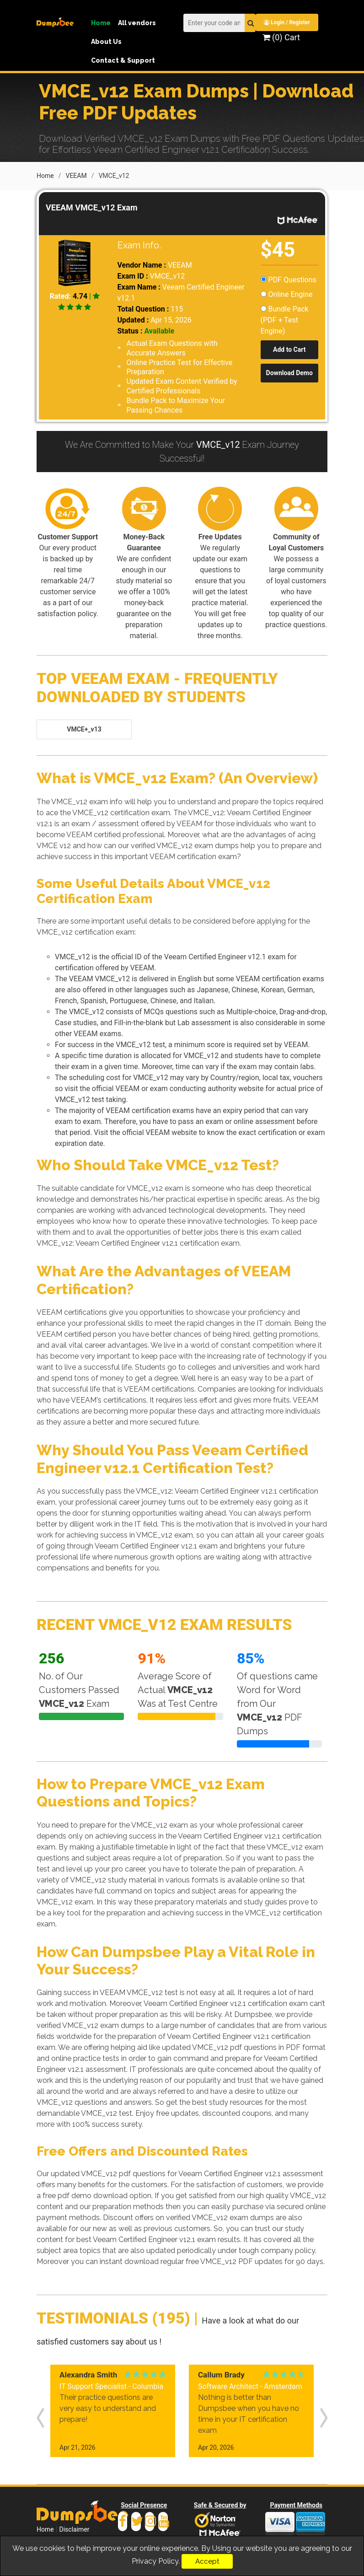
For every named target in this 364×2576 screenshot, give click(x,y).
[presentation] (40, 2415)
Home (101, 23)
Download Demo (289, 372)
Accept (207, 2561)
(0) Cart (281, 37)
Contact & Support (123, 60)
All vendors (137, 23)
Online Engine (287, 293)
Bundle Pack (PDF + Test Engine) (285, 319)
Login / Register (288, 22)
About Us (106, 41)
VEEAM (75, 174)
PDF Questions (288, 278)
